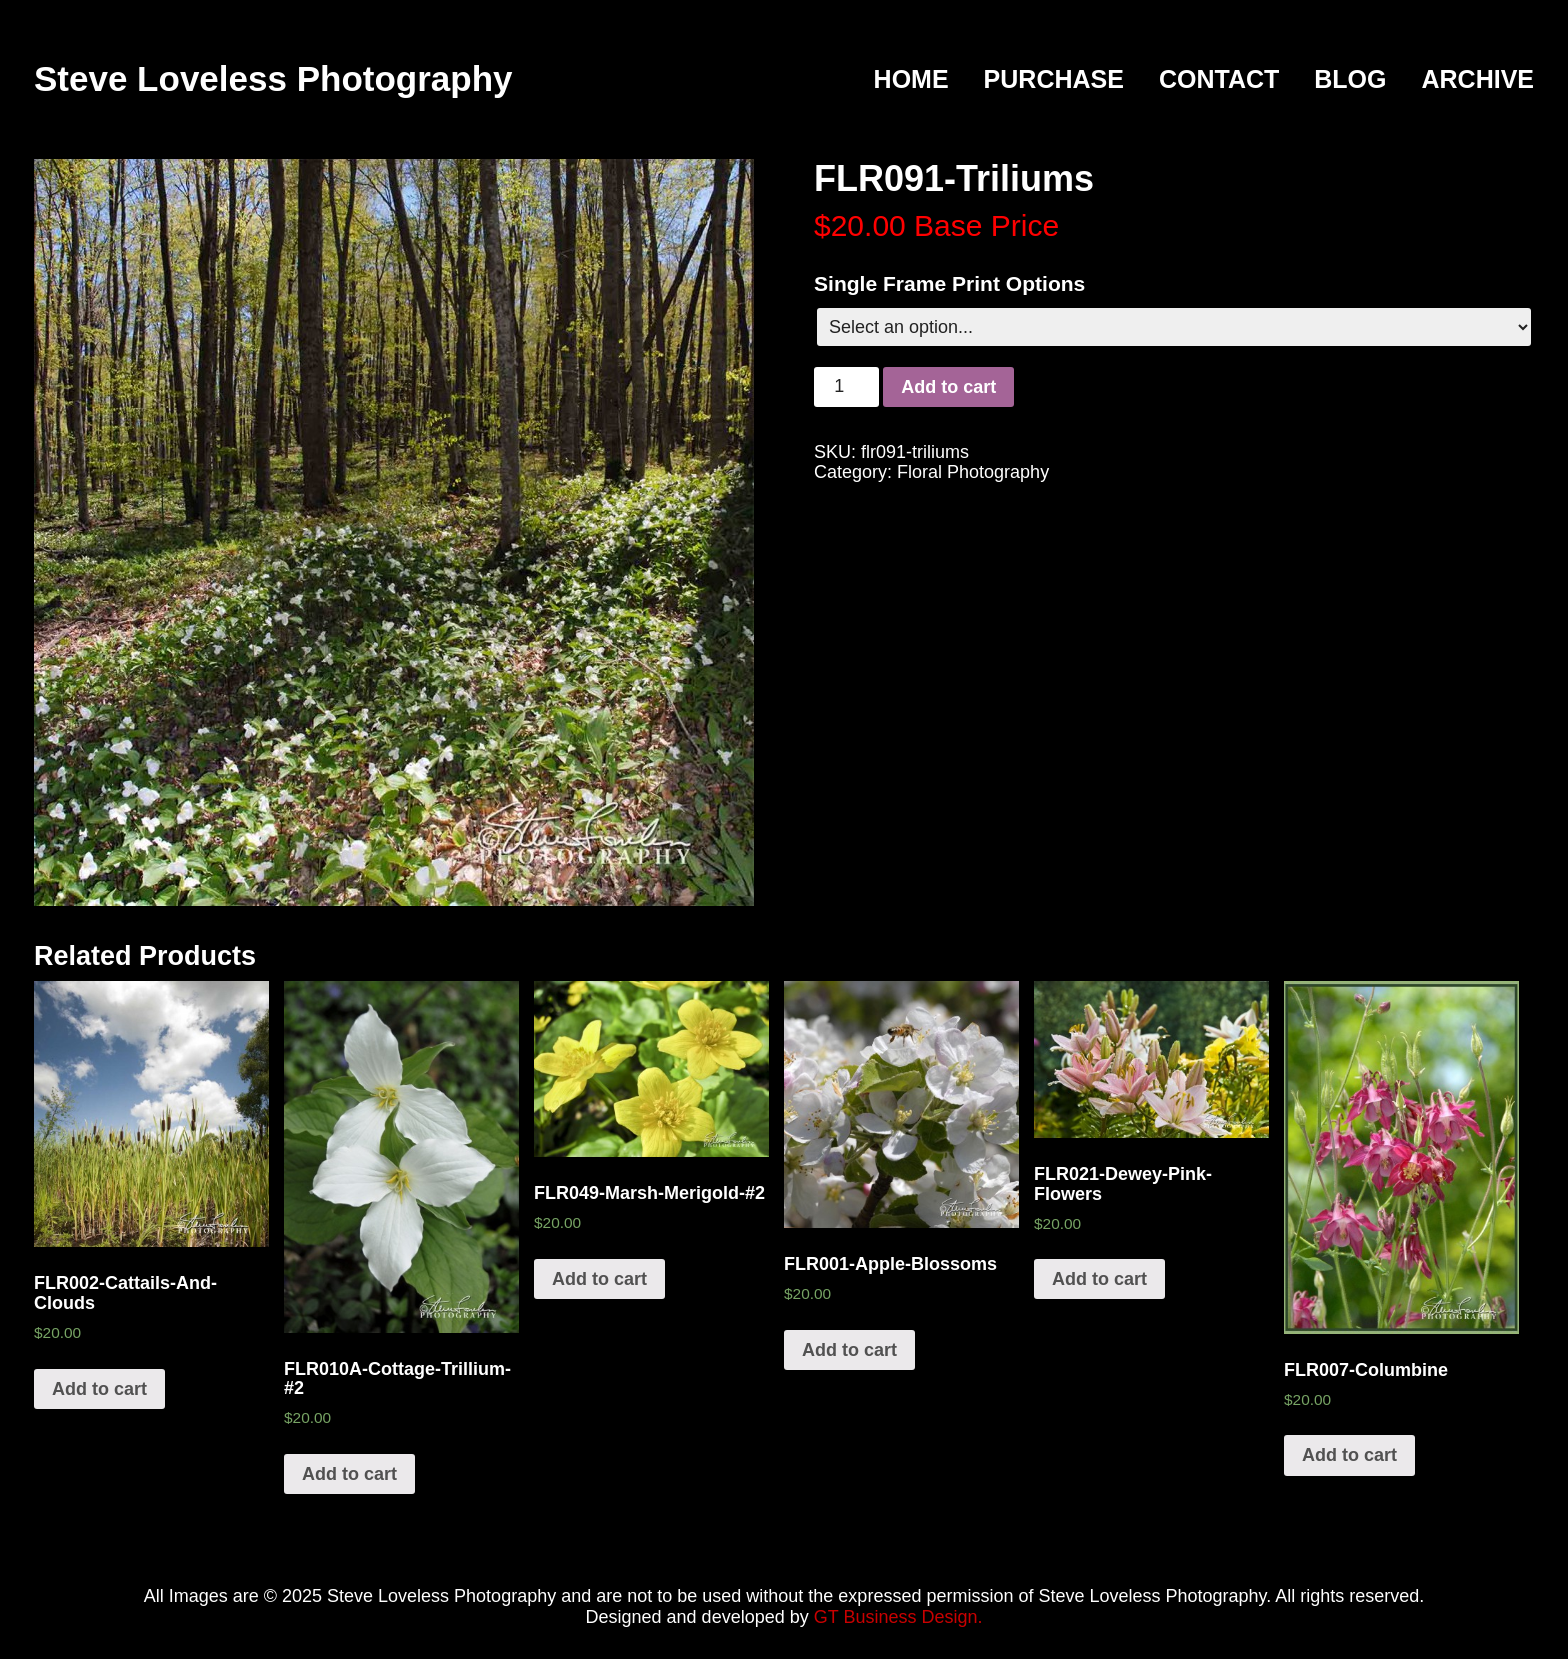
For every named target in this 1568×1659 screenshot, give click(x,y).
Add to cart (948, 387)
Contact (1219, 80)
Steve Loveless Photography (273, 78)
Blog (1350, 80)
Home (911, 80)
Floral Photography (973, 472)
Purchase (1054, 80)
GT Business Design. (898, 1617)
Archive (1477, 80)
